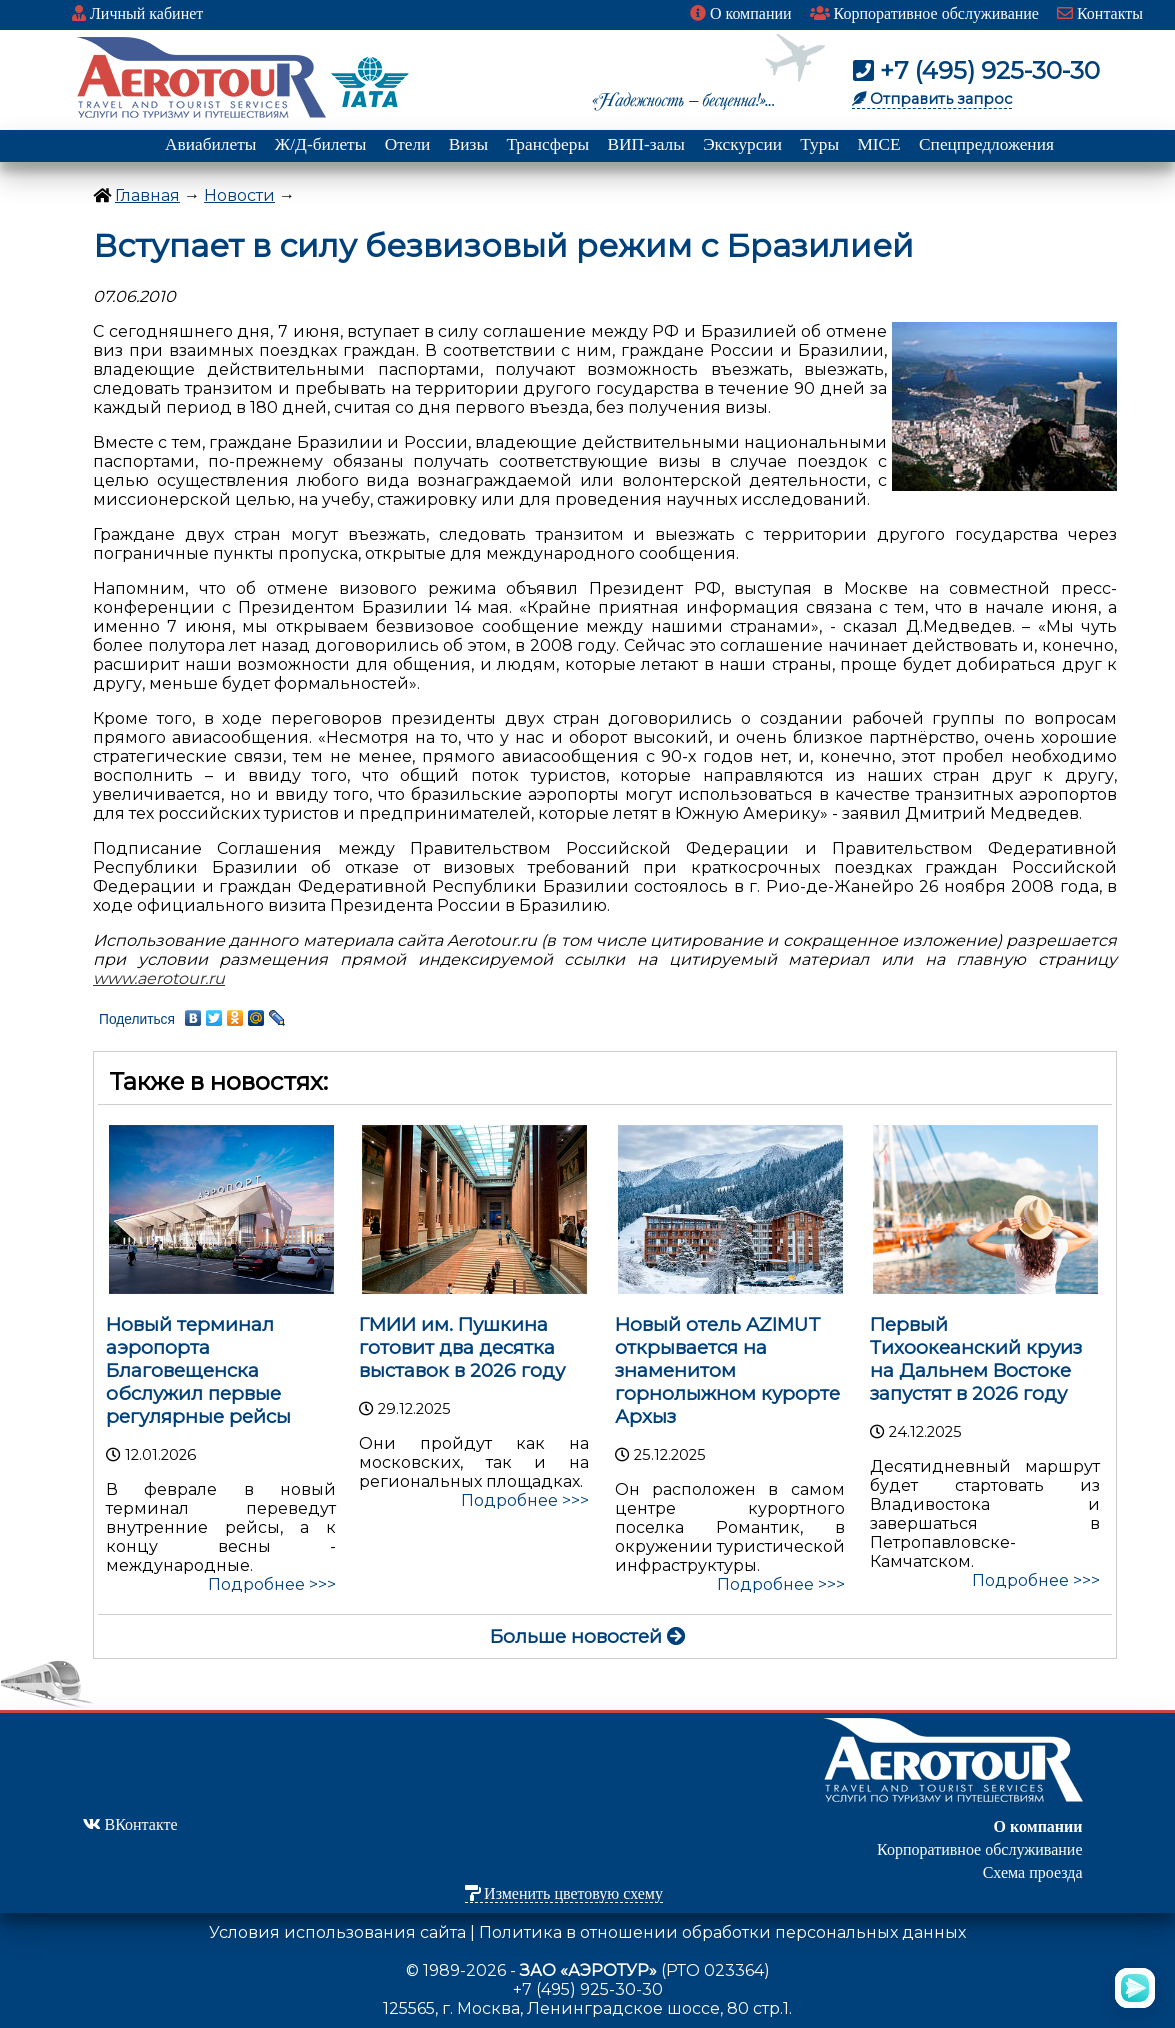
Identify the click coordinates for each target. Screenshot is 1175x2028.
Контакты (1100, 13)
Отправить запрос (932, 99)
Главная (147, 195)
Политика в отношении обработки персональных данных (722, 1932)
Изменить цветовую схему (564, 1893)
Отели (408, 144)
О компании (741, 13)
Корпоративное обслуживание (924, 13)
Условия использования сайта (337, 1932)
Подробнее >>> (272, 1584)
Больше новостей (588, 1636)
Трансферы (547, 144)
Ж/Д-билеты (321, 144)
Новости (239, 195)
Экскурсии (742, 144)
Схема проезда (1033, 1872)
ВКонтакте (130, 1824)
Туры (819, 144)
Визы (468, 144)
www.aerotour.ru (159, 978)
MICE (878, 144)
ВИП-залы (645, 144)
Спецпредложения (986, 144)
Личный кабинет (137, 13)
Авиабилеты (210, 144)
